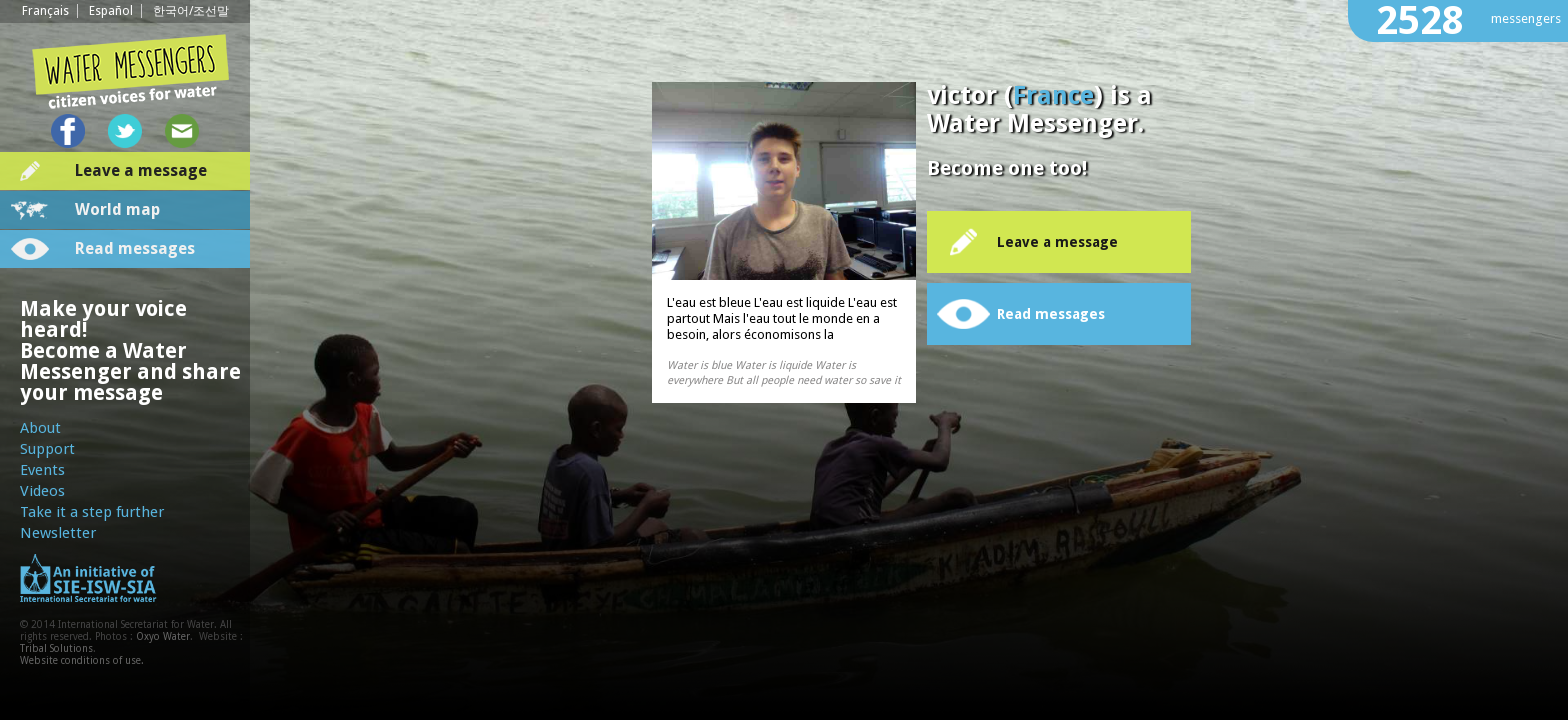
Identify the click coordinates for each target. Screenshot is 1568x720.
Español (111, 11)
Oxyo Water (163, 636)
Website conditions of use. (82, 660)
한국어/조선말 (191, 11)
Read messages (135, 248)
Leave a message (141, 170)
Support (47, 449)
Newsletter (58, 533)
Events (42, 470)
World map (117, 209)
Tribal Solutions (56, 648)
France (1053, 95)
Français (45, 11)
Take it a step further (92, 512)
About (40, 428)
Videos (42, 491)
